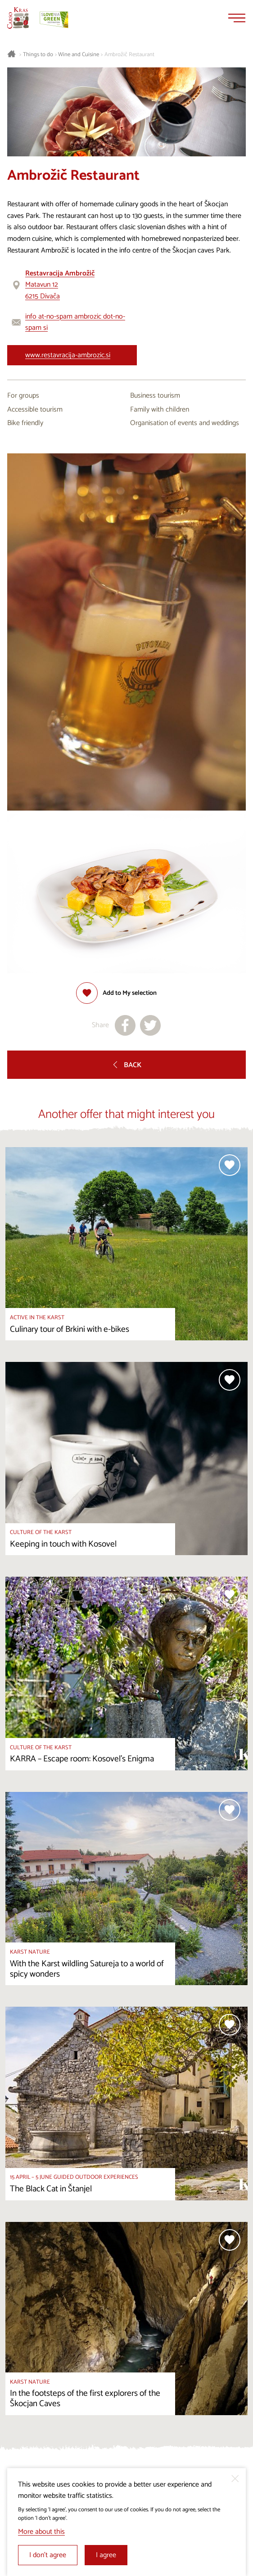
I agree (106, 2555)
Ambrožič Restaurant (129, 55)
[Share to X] (150, 1025)
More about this (41, 2532)
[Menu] (237, 18)
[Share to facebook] (125, 1025)
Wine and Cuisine (78, 55)
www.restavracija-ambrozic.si (67, 355)
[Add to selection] (116, 993)
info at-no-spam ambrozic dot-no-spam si (75, 322)
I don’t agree (47, 2555)
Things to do (38, 55)
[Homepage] (18, 18)
